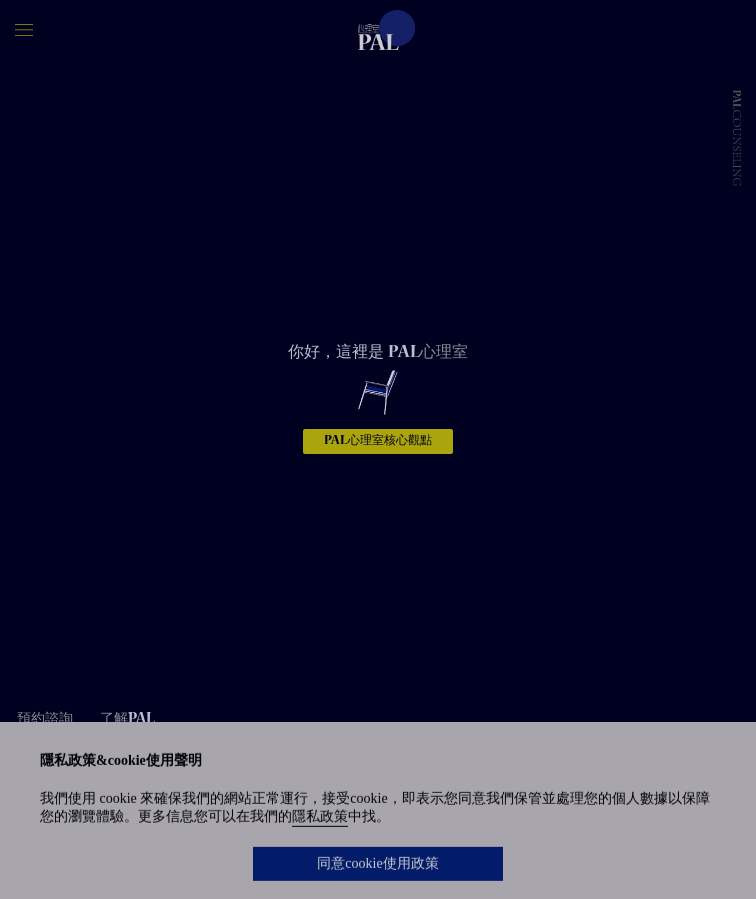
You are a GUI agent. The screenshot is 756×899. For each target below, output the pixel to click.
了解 (127, 719)
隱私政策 (320, 818)
